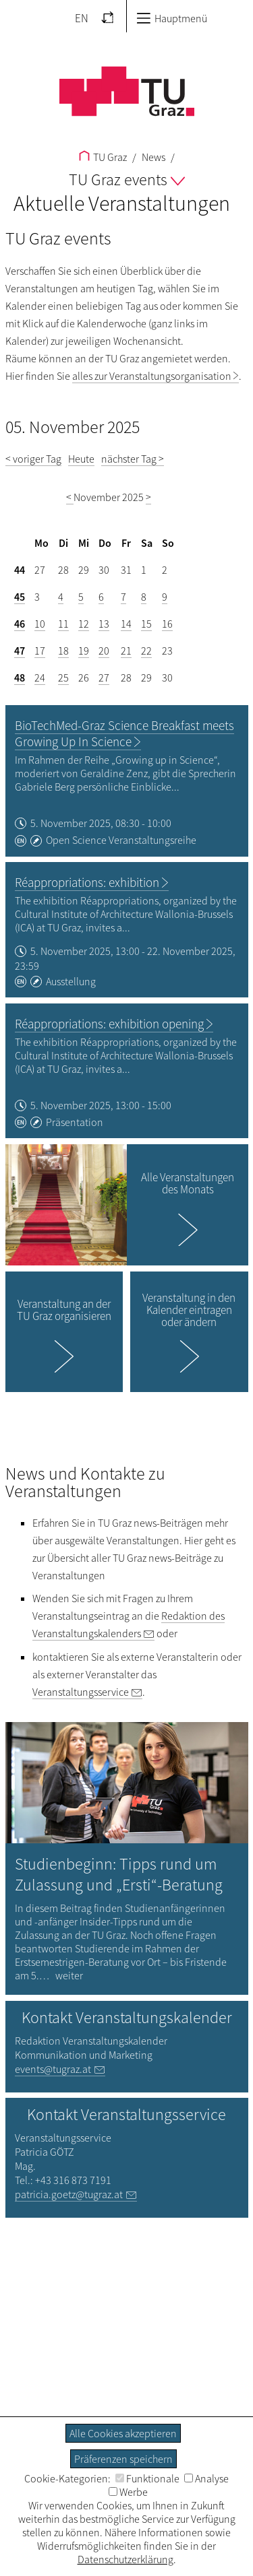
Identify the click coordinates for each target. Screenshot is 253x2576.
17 (39, 650)
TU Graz (103, 157)
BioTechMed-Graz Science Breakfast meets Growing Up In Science (124, 733)
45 (19, 596)
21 (126, 650)
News (152, 157)
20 (104, 650)
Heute (81, 458)
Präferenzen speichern (123, 2459)
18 (63, 650)
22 (146, 650)
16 (167, 623)
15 (146, 623)
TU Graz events (127, 179)
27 (104, 677)
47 (19, 650)
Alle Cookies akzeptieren (123, 2433)
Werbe (128, 2492)
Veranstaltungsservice (80, 1691)
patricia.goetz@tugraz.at (69, 2194)
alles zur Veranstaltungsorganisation (151, 376)
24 (39, 677)
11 (63, 623)
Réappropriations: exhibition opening (109, 1024)
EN (81, 18)
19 (83, 650)
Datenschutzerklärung (125, 2559)
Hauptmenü (171, 18)
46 (19, 623)
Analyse (206, 2478)
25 (63, 677)
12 (83, 623)
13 (104, 623)
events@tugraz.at (53, 2069)
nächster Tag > (132, 458)
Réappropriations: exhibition (87, 882)
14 (126, 623)
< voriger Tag (33, 458)
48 (19, 677)
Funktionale (147, 2478)
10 (39, 623)
